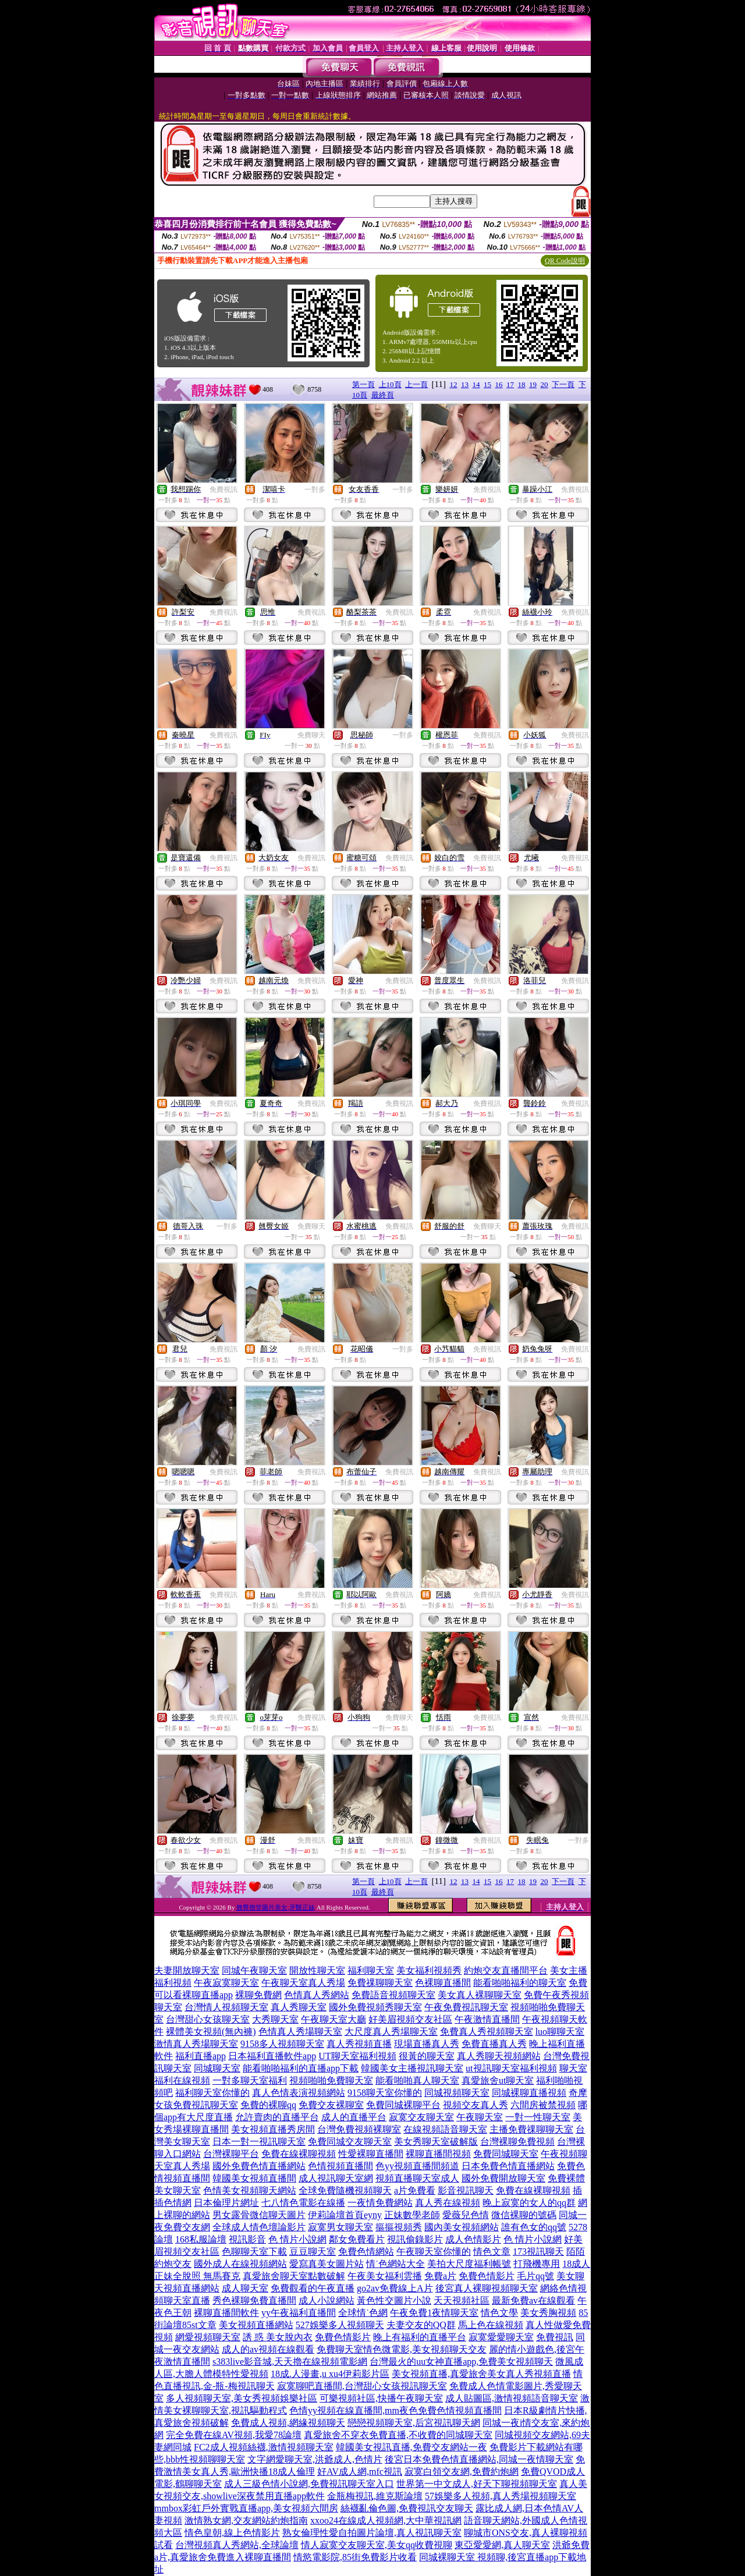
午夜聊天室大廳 (333, 2019)
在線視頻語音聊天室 (445, 2129)
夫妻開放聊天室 (186, 1970)
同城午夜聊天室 (254, 1970)
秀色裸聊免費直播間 (254, 2300)
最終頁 (382, 395)
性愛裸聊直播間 (370, 2154)
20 (544, 384)
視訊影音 (247, 2239)
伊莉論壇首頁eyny (345, 2215)
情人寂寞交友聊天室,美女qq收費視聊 (376, 2545)
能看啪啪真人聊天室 (417, 2080)
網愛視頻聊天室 (207, 2337)
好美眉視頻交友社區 (410, 2019)
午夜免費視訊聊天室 (466, 2007)
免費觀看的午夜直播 (312, 2288)
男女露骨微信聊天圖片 (259, 2215)
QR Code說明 (565, 261)
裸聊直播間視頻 (438, 2154)
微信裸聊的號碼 (523, 2215)
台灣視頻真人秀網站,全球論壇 (237, 2545)
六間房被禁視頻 (543, 2105)
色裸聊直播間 (443, 1983)
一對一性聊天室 (537, 2117)
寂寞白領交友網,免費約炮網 (462, 2471)
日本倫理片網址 (226, 2203)
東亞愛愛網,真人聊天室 (502, 2545)
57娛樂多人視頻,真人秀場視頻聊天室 (500, 2496)
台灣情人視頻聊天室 (226, 2007)
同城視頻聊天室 (456, 2093)
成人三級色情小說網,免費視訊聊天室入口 (309, 2484)
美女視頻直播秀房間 (273, 2129)
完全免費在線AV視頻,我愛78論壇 (233, 2435)
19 (533, 384)
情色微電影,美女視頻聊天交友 (425, 2349)
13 (465, 384)
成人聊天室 (245, 2288)
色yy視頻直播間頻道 (417, 2166)
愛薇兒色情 (465, 2215)
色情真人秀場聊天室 (300, 2031)
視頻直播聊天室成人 (417, 2178)
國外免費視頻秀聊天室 (375, 2007)
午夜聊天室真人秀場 (303, 1983)
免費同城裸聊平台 (403, 2105)
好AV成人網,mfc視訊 (359, 2471)
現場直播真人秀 (426, 2044)
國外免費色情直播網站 (259, 2166)
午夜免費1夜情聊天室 (434, 2313)
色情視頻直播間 (340, 2166)
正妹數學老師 (412, 2215)
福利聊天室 (370, 1970)
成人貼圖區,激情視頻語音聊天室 (511, 2398)
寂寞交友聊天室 (421, 2117)
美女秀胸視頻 (548, 2313)
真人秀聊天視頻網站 (499, 2056)
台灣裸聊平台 (231, 2154)
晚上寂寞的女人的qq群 (529, 2203)
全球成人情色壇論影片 (259, 2227)
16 (499, 384)
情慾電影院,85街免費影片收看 (355, 2557)
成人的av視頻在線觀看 (268, 2349)
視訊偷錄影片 (415, 2239)
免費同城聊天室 (505, 2154)
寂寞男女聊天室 (340, 2227)
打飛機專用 (536, 2264)
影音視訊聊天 (466, 2190)
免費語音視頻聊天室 (393, 1995)
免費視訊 (223, 489)
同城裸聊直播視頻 (529, 2093)
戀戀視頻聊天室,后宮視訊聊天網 (413, 2423)
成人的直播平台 (353, 2117)
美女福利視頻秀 (429, 1970)
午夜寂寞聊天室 (226, 1983)
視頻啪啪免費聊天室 (331, 2080)
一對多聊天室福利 (249, 2080)
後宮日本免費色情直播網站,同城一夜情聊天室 (479, 2459)
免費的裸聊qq (268, 2105)
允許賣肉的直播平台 (277, 2117)
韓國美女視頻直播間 (254, 2178)
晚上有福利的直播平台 (419, 2337)
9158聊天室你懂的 (384, 2093)
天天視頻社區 (461, 2300)
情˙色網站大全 (395, 2264)
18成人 (576, 2264)
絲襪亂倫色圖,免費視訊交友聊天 (406, 2508)
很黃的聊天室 (427, 2056)
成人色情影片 (473, 2239)
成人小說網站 (326, 2300)
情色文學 (499, 2313)
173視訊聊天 (538, 2251)
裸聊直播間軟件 (226, 2313)
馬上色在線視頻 (490, 2325)
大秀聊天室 (275, 2019)
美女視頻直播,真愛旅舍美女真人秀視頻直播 (481, 2374)
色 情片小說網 (297, 2239)
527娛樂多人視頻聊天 (340, 2325)
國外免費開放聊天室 (503, 2178)
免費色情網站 (366, 2251)
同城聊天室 (217, 2068)
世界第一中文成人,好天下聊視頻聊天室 (476, 2484)
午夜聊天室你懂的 (433, 2251)
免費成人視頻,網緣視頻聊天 (288, 2423)
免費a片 (440, 2276)
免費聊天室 (340, 2349)
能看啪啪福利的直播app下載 (301, 2068)
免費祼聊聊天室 (380, 1983)
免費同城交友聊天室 (350, 2141)
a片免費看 (414, 2190)
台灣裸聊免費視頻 (517, 2141)
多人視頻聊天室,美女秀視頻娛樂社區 (241, 2398)
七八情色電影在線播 (303, 2203)
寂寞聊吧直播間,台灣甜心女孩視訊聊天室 (362, 2386)
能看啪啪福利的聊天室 (519, 1983)
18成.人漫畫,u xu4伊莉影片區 (330, 2374)
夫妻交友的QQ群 (421, 2325)
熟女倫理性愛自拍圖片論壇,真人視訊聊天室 (372, 2533)
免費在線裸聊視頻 (298, 2154)
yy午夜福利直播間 (298, 2313)
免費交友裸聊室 (331, 2105)
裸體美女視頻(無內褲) (211, 2031)
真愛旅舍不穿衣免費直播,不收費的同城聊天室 (398, 2435)
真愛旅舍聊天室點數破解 (294, 2276)
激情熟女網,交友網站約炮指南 (246, 2520)
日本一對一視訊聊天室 (259, 2141)
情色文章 (491, 2251)
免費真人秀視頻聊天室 (486, 2031)
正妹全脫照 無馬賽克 (197, 2276)
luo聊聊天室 (559, 2031)
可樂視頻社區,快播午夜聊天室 (381, 2398)
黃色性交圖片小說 (394, 2300)
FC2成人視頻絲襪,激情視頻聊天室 (264, 2447)
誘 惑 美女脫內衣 (278, 2337)
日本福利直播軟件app (272, 2056)
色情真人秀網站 (316, 1995)
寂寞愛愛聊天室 (501, 2337)
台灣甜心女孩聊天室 (208, 2019)
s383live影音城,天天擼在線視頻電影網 (289, 2361)
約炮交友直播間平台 (506, 1970)
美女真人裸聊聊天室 (480, 1995)
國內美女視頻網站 (461, 2227)
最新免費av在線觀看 (533, 2300)
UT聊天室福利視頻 (357, 2056)
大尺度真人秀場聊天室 (391, 2031)
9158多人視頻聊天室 (282, 2044)
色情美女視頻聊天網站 (249, 2190)
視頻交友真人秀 (475, 2105)
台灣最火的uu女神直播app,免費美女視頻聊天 (461, 2361)
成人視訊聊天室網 (336, 2178)
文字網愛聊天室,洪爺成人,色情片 (314, 2459)
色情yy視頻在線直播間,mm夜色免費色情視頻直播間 (395, 2410)
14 (476, 384)
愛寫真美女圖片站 (326, 2264)
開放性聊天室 (317, 1970)
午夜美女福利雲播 (384, 2276)
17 (510, 384)
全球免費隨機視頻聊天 (345, 2190)
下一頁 (563, 384)
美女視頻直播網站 (256, 2325)
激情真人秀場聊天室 (196, 2044)
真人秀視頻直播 (359, 2044)
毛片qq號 (535, 2276)
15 (487, 384)
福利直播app (200, 2056)
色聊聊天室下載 (254, 2251)
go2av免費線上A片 (395, 2288)
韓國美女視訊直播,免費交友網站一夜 (411, 2447)
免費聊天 (311, 735)
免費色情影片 (487, 2276)
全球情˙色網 (363, 2313)
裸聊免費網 (258, 1995)
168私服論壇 (200, 2239)
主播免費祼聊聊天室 (531, 2129)
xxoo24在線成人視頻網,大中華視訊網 (386, 2520)
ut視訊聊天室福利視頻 (511, 2068)
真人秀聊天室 (299, 2007)
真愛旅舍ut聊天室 (498, 2080)
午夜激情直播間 (487, 2019)
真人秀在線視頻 (447, 2203)
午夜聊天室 (479, 2117)
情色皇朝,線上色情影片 (232, 2533)
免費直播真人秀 (494, 2044)
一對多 (314, 489)
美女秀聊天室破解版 (436, 2141)
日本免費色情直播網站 (508, 2166)
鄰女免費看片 (357, 2239)
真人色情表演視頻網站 (298, 2093)
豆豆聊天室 (312, 2251)
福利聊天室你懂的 (212, 2093)
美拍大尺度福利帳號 (469, 2264)
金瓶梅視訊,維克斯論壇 (375, 2496)
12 (453, 384)
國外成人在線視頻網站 (240, 2264)
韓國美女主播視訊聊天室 (412, 2068)
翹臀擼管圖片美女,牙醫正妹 (275, 1907)
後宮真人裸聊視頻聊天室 (486, 2288)
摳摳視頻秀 (398, 2227)
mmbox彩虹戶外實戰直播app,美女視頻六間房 (246, 2508)
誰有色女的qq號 (533, 2227)
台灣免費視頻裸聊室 (359, 2129)
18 (522, 384)
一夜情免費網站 (380, 2203)
